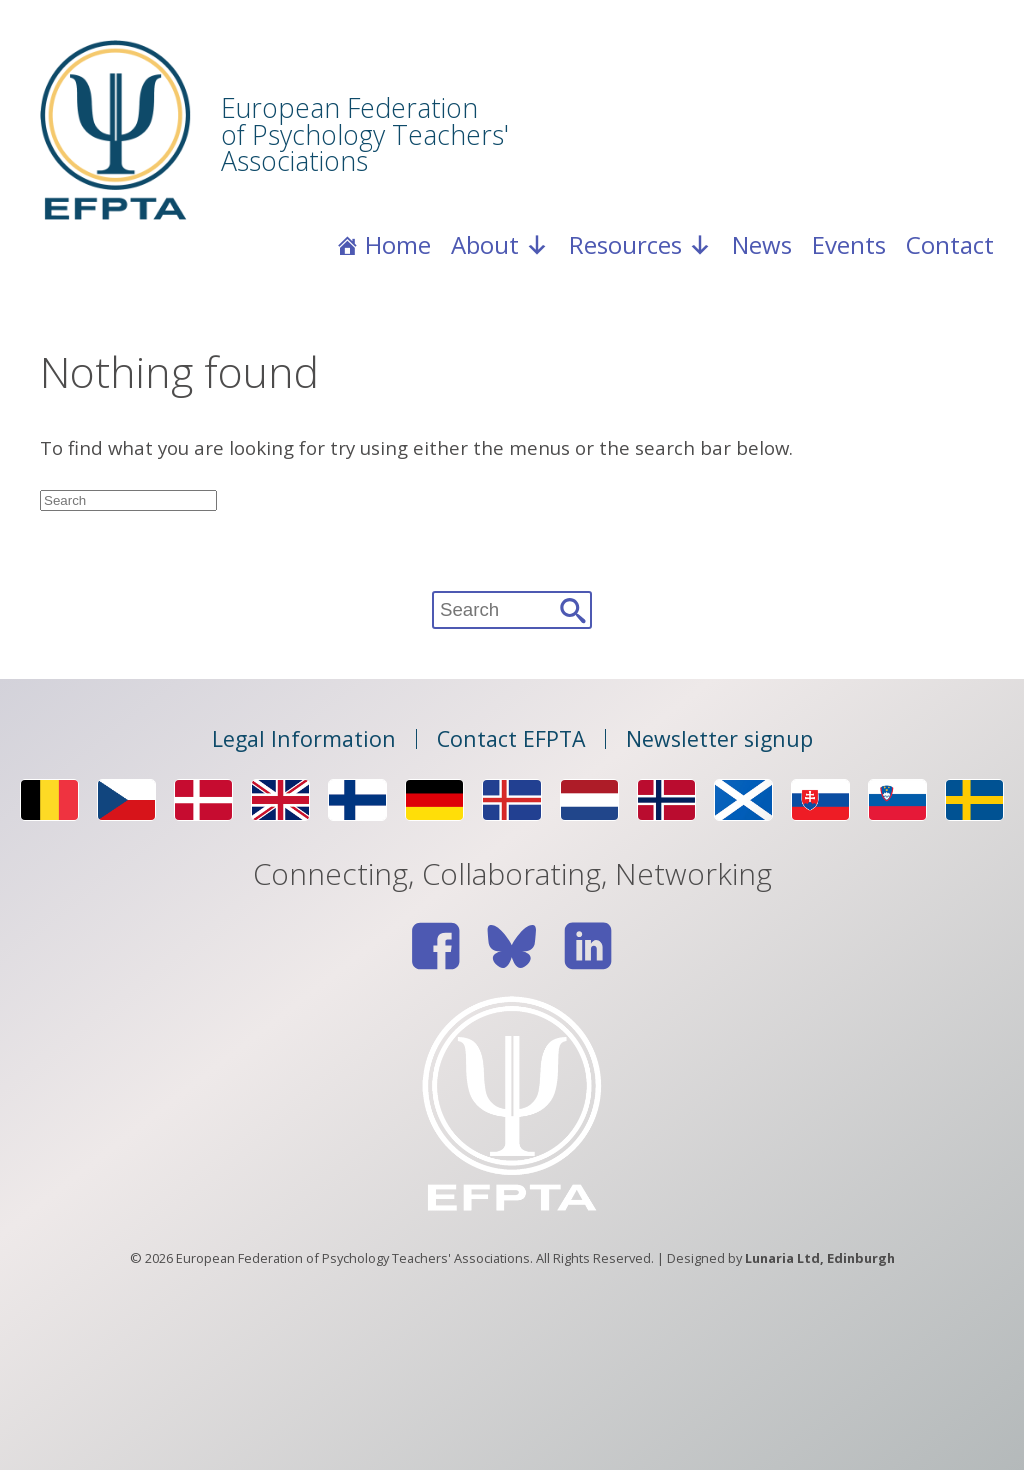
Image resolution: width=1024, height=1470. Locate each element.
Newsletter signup (719, 739)
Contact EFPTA (511, 739)
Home (398, 244)
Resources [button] (640, 245)
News (762, 244)
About (500, 245)
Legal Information (304, 739)
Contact (950, 244)
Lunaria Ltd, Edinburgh (820, 1258)
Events (849, 244)
